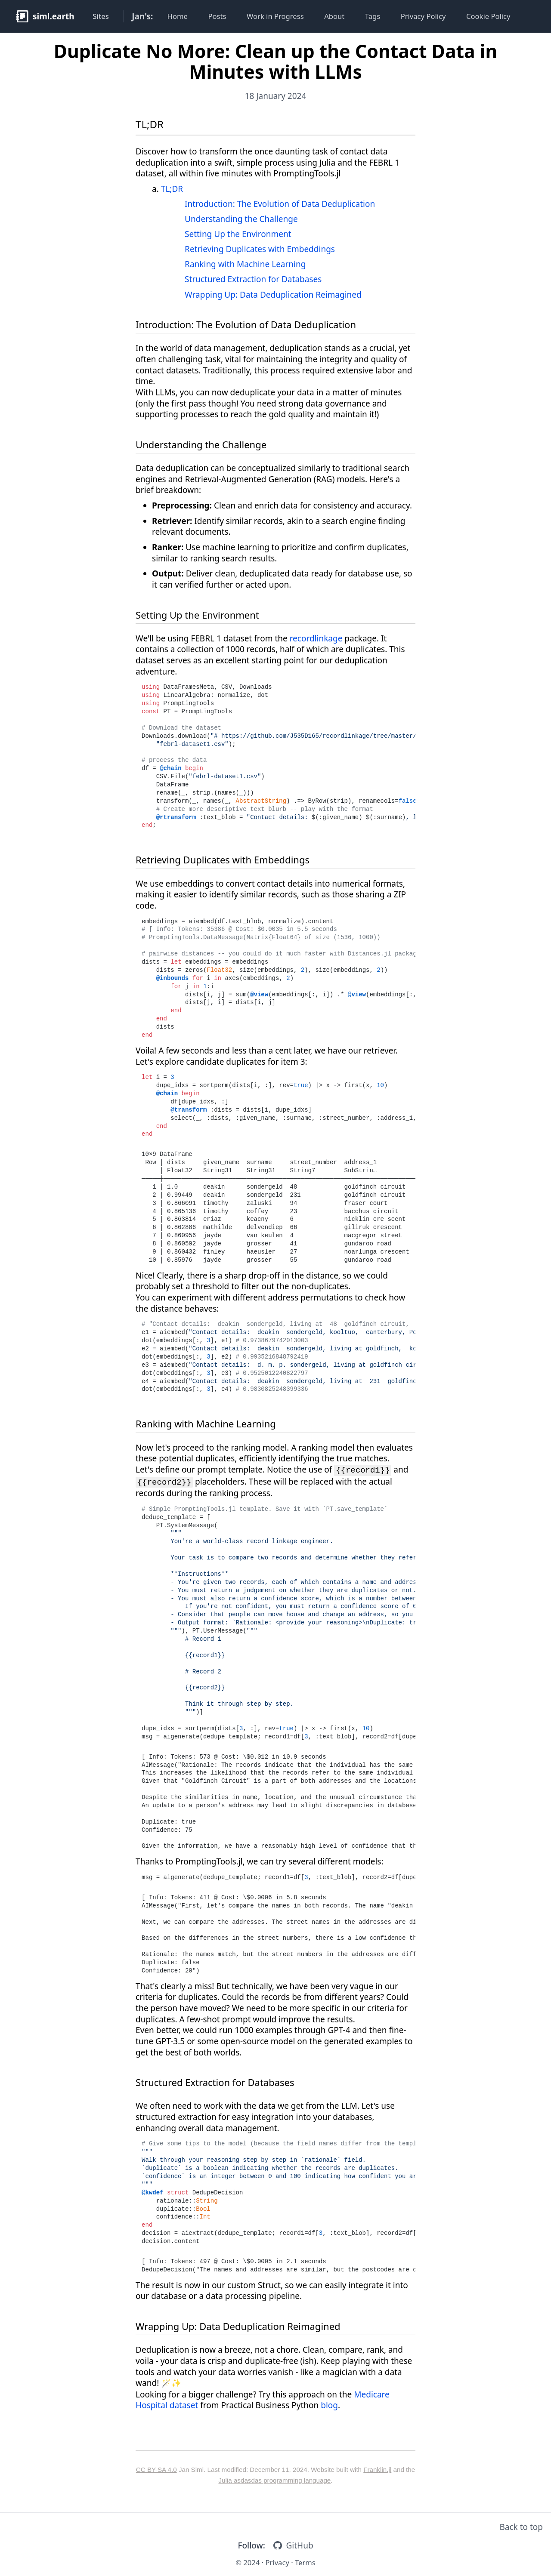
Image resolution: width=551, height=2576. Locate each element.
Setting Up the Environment (238, 234)
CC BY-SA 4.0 (156, 2469)
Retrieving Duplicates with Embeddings (260, 249)
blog (329, 2405)
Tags (372, 16)
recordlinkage (316, 638)
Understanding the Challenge (241, 219)
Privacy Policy (423, 16)
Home (177, 16)
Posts (217, 16)
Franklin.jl (377, 2469)
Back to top (521, 2527)
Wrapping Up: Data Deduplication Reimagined (273, 294)
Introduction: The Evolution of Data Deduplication (280, 204)
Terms (305, 2562)
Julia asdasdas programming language (274, 2480)
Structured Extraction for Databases (253, 279)
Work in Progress (275, 16)
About (334, 16)
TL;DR (150, 124)
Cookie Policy (488, 16)
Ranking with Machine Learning (245, 264)
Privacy (277, 2562)
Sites (101, 16)
